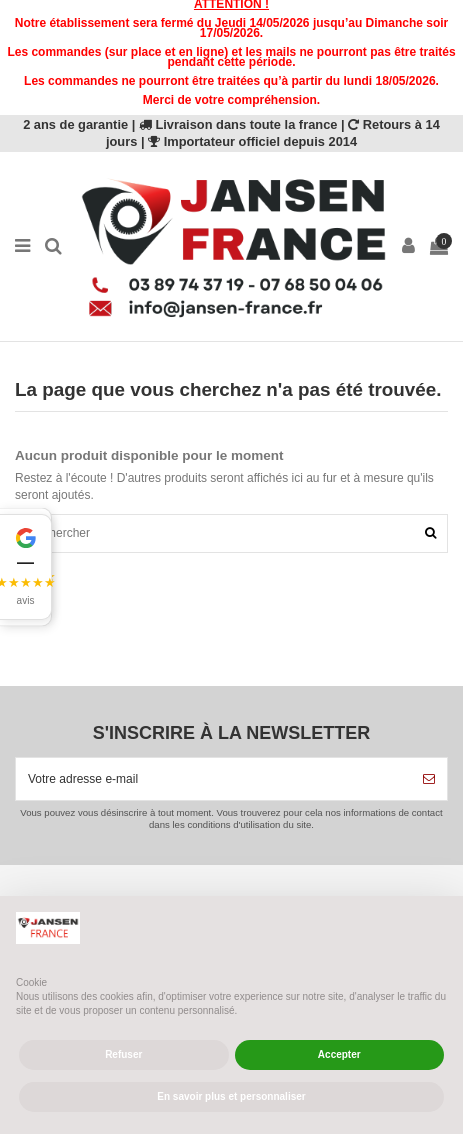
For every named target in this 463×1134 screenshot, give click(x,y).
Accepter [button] (339, 1054)
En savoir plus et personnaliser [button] (231, 1096)
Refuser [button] (123, 1054)
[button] (26, 567)
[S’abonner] (429, 779)
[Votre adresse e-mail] (213, 779)
